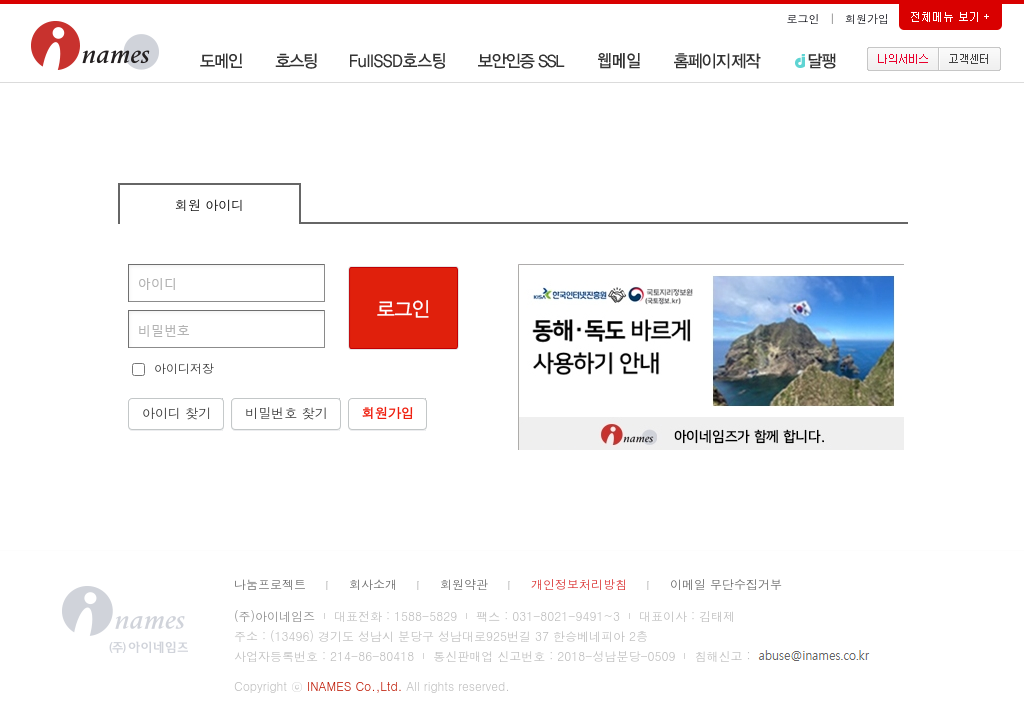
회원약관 (464, 583)
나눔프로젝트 (270, 583)
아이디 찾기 (176, 412)
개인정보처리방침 (579, 583)
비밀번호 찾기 (286, 412)
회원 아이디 (209, 204)
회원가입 (867, 18)
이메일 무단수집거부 (726, 583)
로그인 (803, 18)
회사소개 (373, 583)
